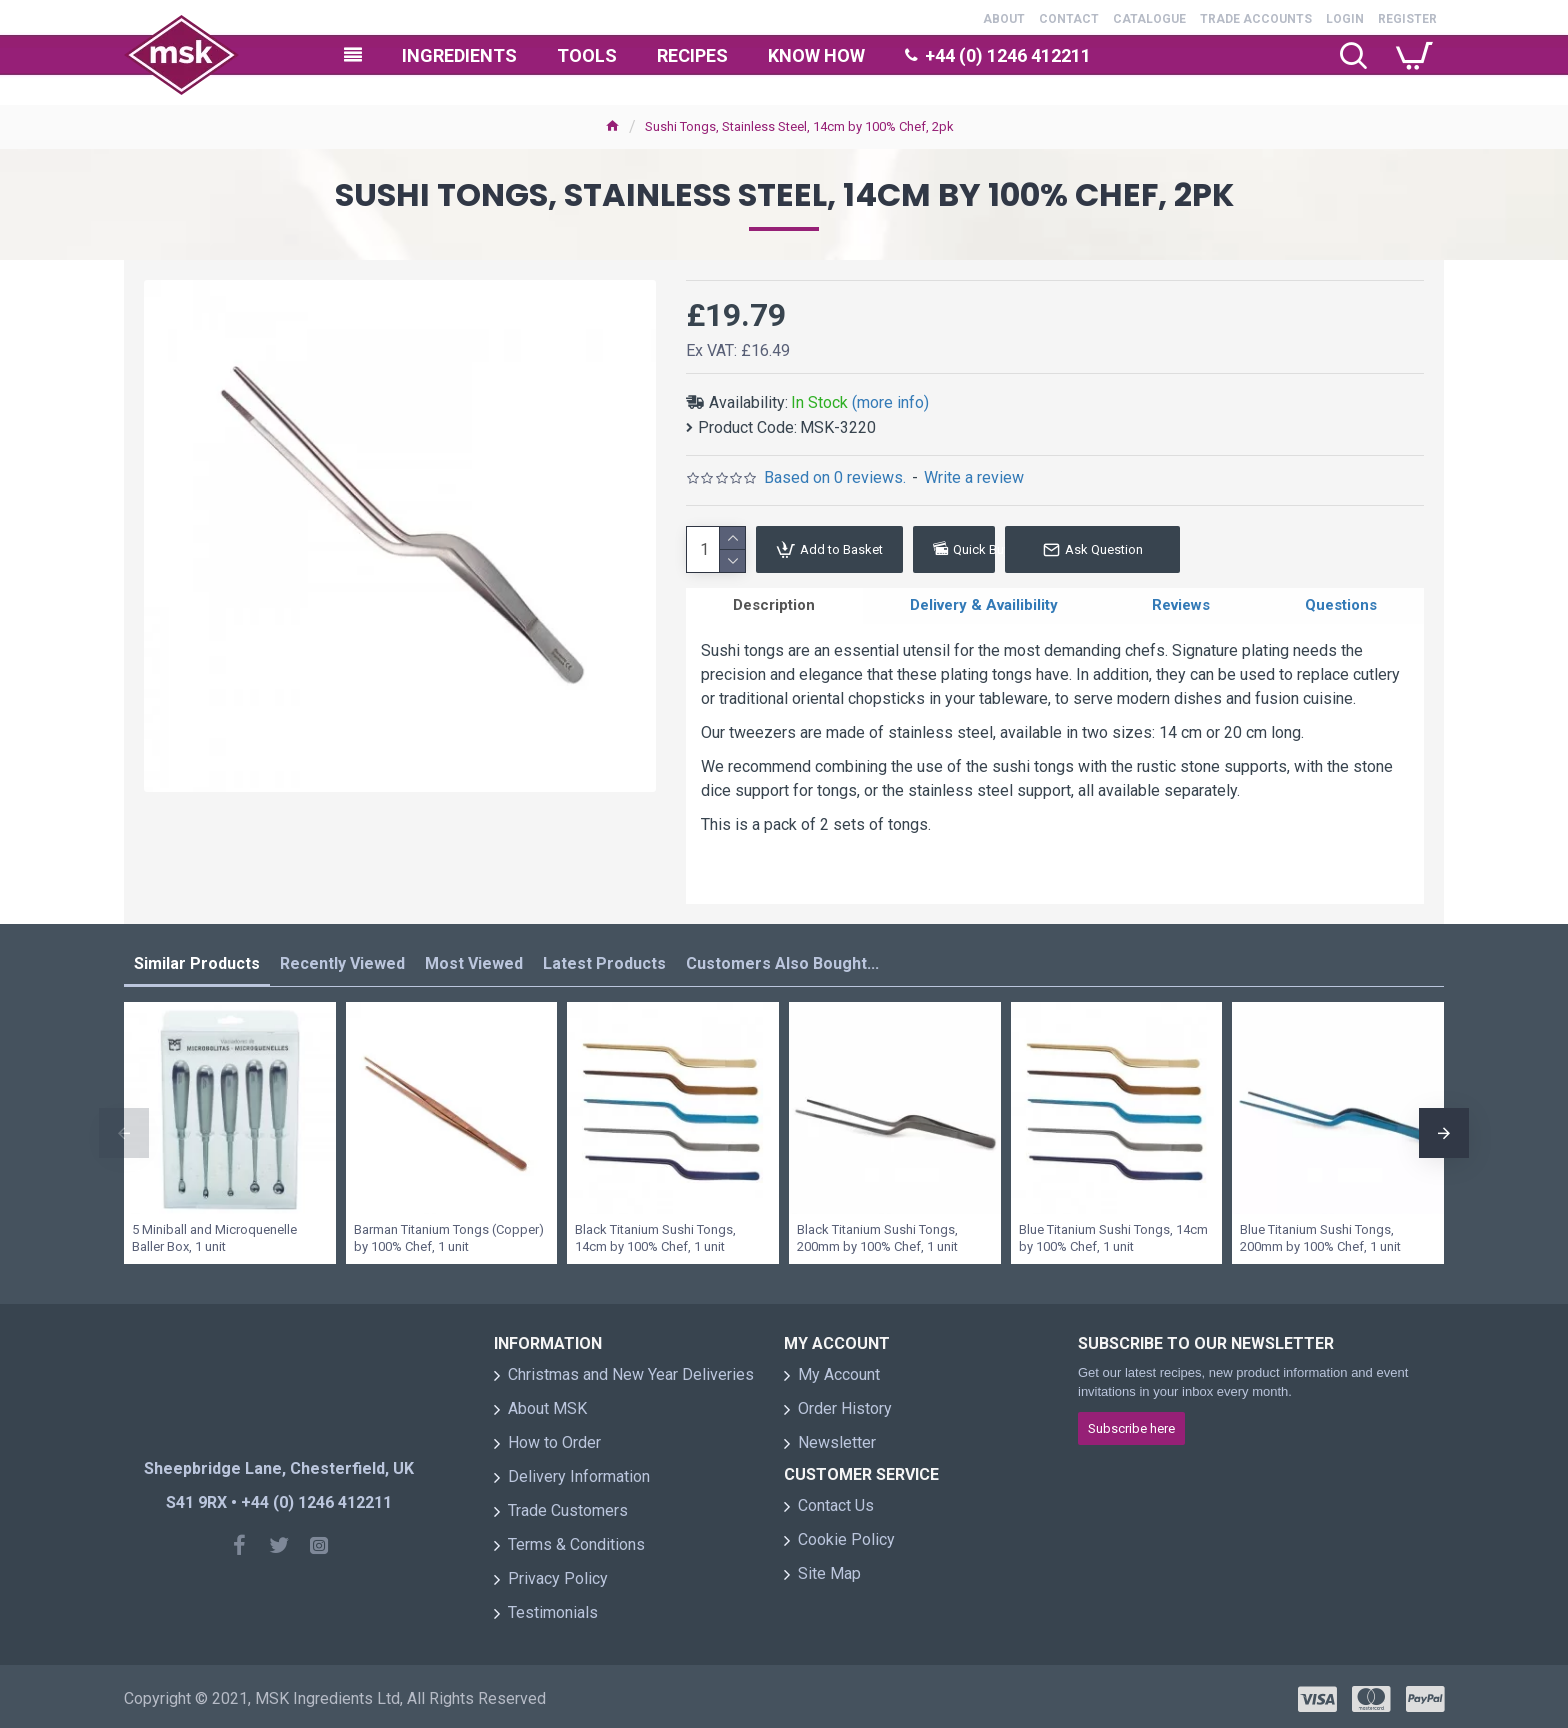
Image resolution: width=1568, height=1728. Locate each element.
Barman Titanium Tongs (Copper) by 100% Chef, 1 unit (449, 1232)
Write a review (974, 477)
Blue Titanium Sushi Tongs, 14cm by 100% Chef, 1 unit (1113, 1232)
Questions (1341, 609)
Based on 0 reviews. (835, 477)
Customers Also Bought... (782, 958)
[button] (124, 1127)
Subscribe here (1131, 1422)
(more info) (890, 402)
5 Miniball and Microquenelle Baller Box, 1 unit (214, 1232)
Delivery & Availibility (984, 609)
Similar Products (197, 958)
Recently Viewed (342, 958)
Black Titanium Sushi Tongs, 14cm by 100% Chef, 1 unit (655, 1232)
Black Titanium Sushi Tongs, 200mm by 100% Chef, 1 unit (877, 1232)
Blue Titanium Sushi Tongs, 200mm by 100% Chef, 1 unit (1320, 1232)
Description (774, 609)
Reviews (1181, 609)
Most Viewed (474, 958)
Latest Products (604, 958)
